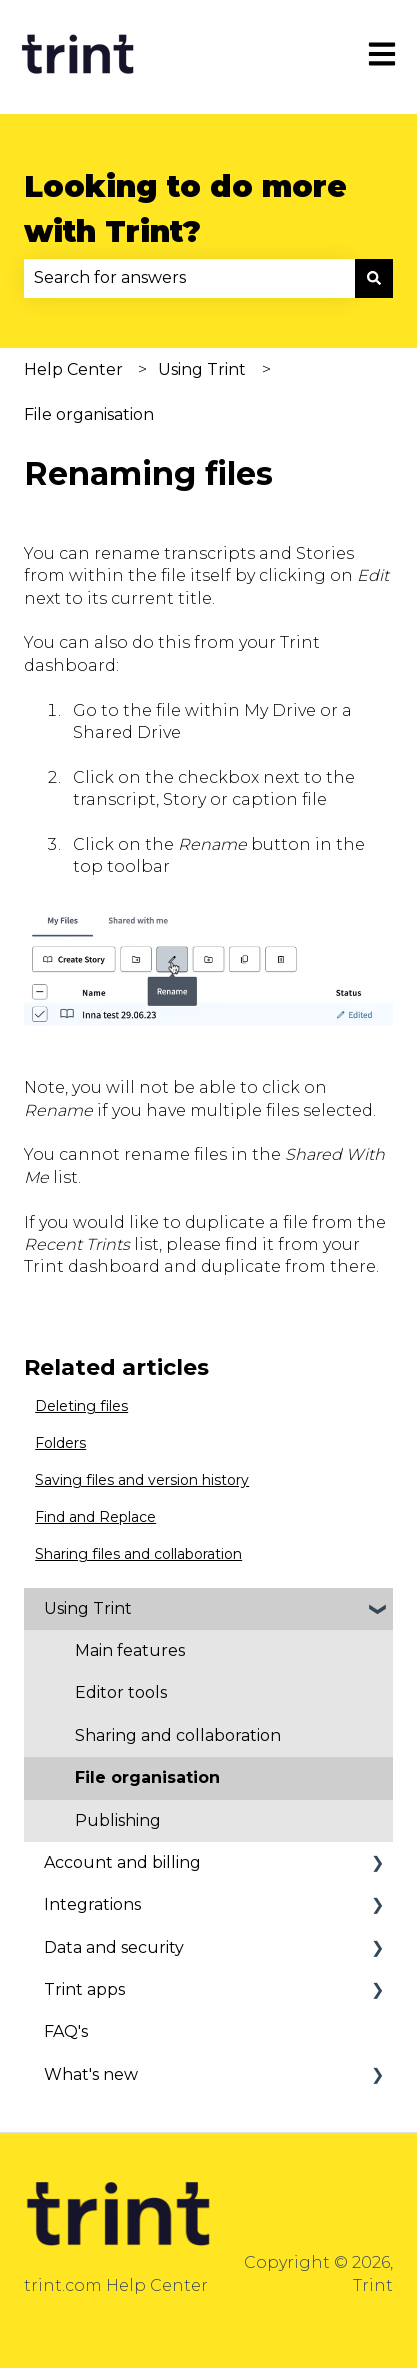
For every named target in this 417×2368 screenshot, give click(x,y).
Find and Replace (95, 1517)
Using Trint (202, 369)
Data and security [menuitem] (114, 1947)
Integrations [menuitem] (92, 1904)
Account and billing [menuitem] (122, 1862)
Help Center (73, 369)
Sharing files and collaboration (138, 1554)
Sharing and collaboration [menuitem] (178, 1735)
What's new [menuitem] (91, 2074)
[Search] (374, 278)
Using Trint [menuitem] (88, 1608)
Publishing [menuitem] (118, 1820)
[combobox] (189, 278)
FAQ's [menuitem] (66, 2031)
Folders (60, 1443)
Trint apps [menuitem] (84, 1989)
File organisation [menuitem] (147, 1777)
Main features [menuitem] (130, 1650)
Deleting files (81, 1406)
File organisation (89, 414)
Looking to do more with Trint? (185, 209)
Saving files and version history (142, 1480)
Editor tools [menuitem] (121, 1692)
